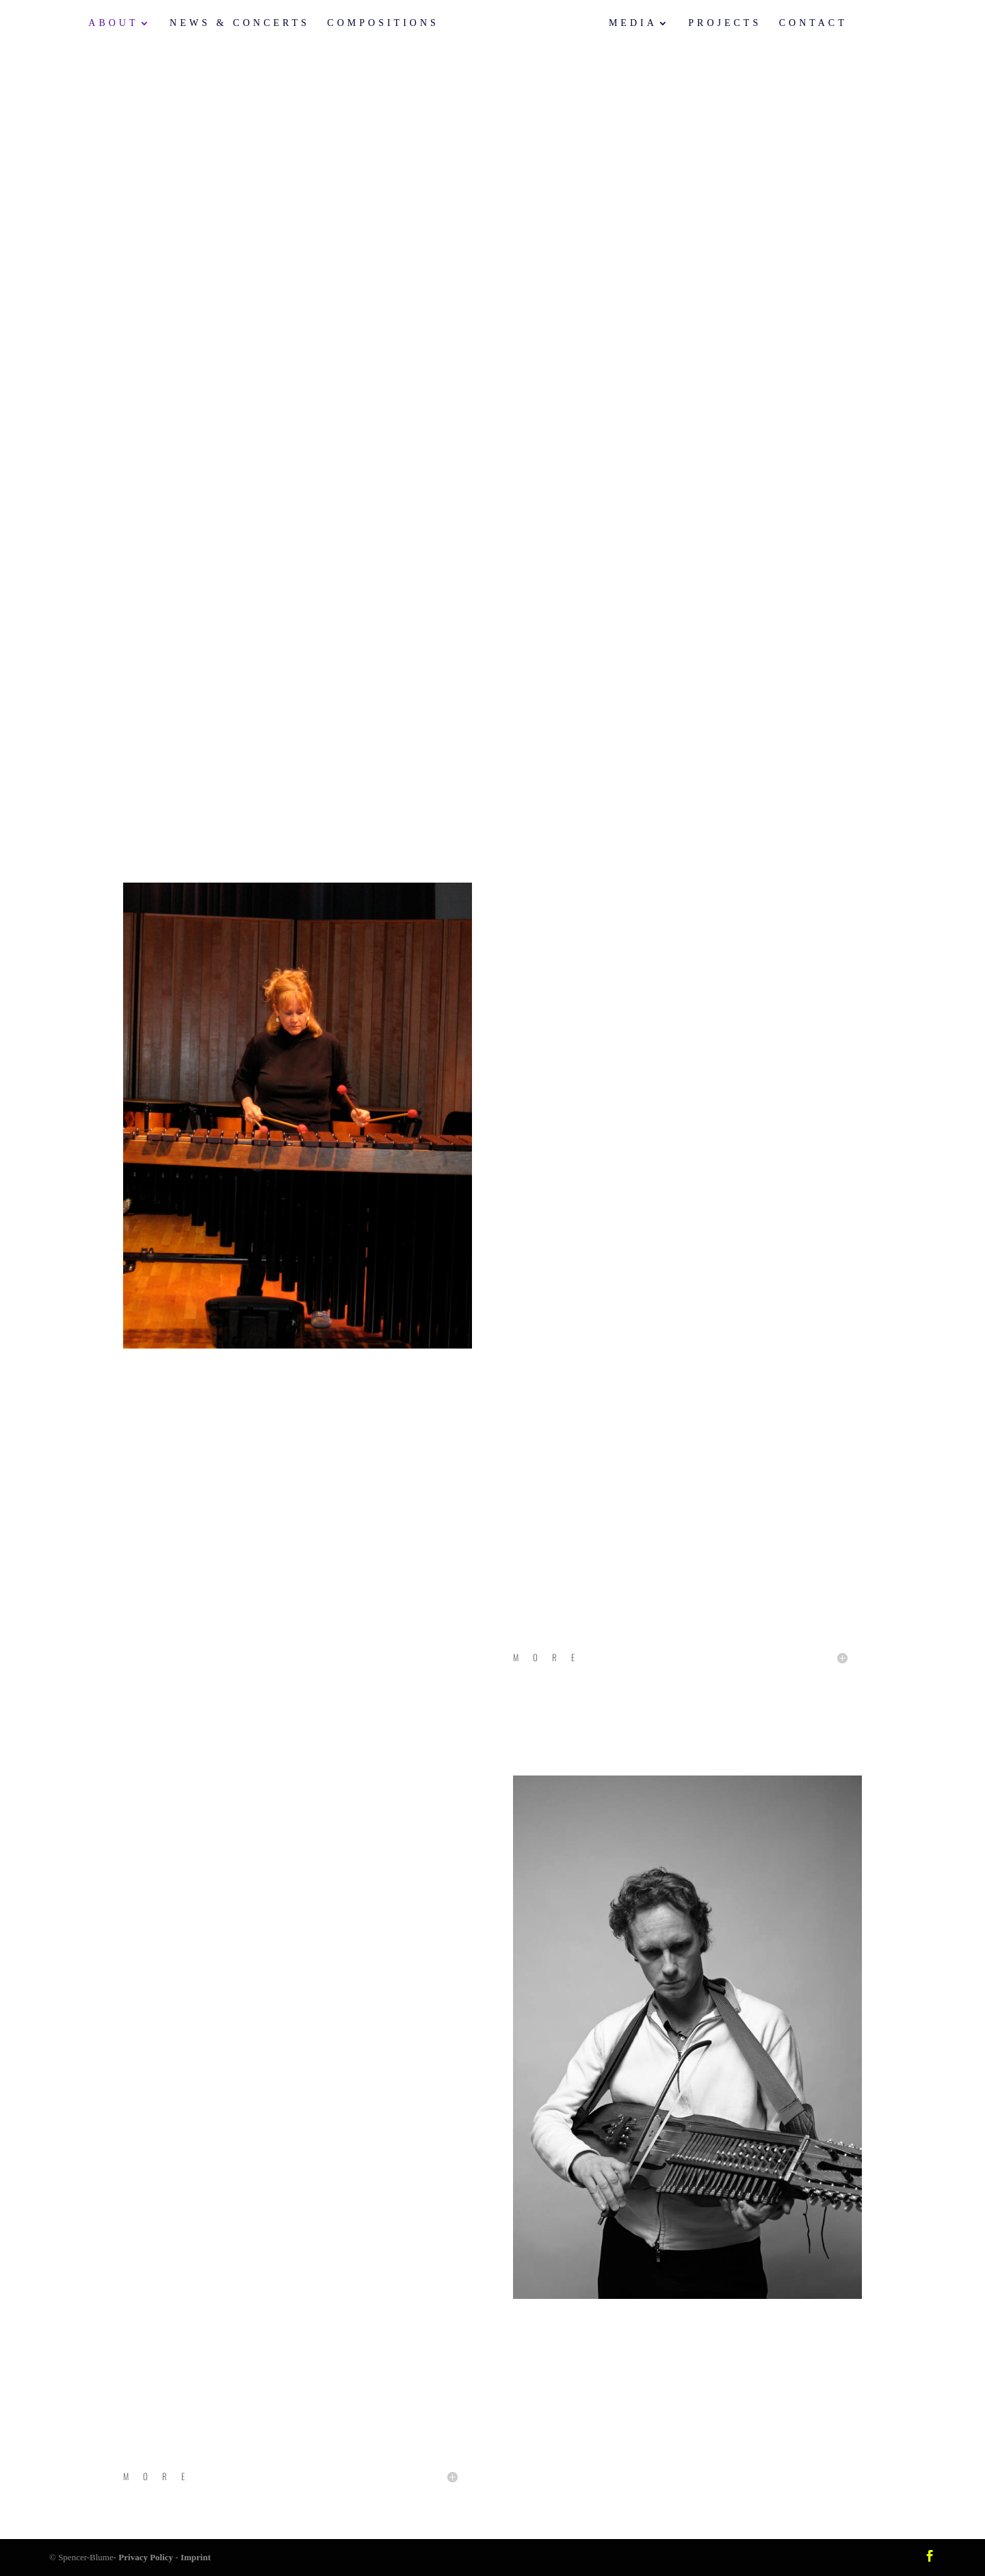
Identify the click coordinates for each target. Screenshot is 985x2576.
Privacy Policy (145, 2557)
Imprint (196, 2557)
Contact (802, 24)
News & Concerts (250, 24)
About (124, 24)
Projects (714, 24)
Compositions (393, 24)
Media (623, 24)
